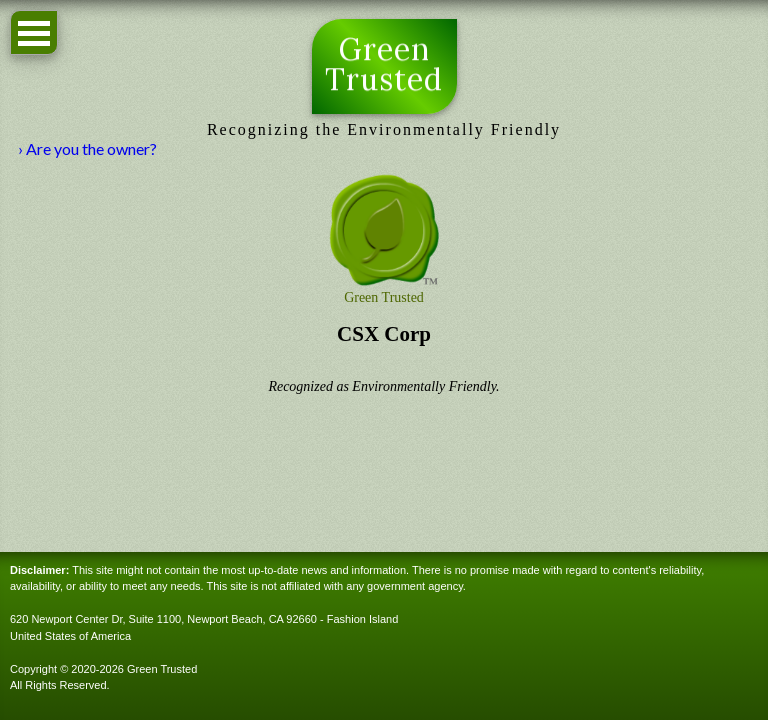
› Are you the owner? (87, 148)
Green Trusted (384, 65)
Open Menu (34, 32)
